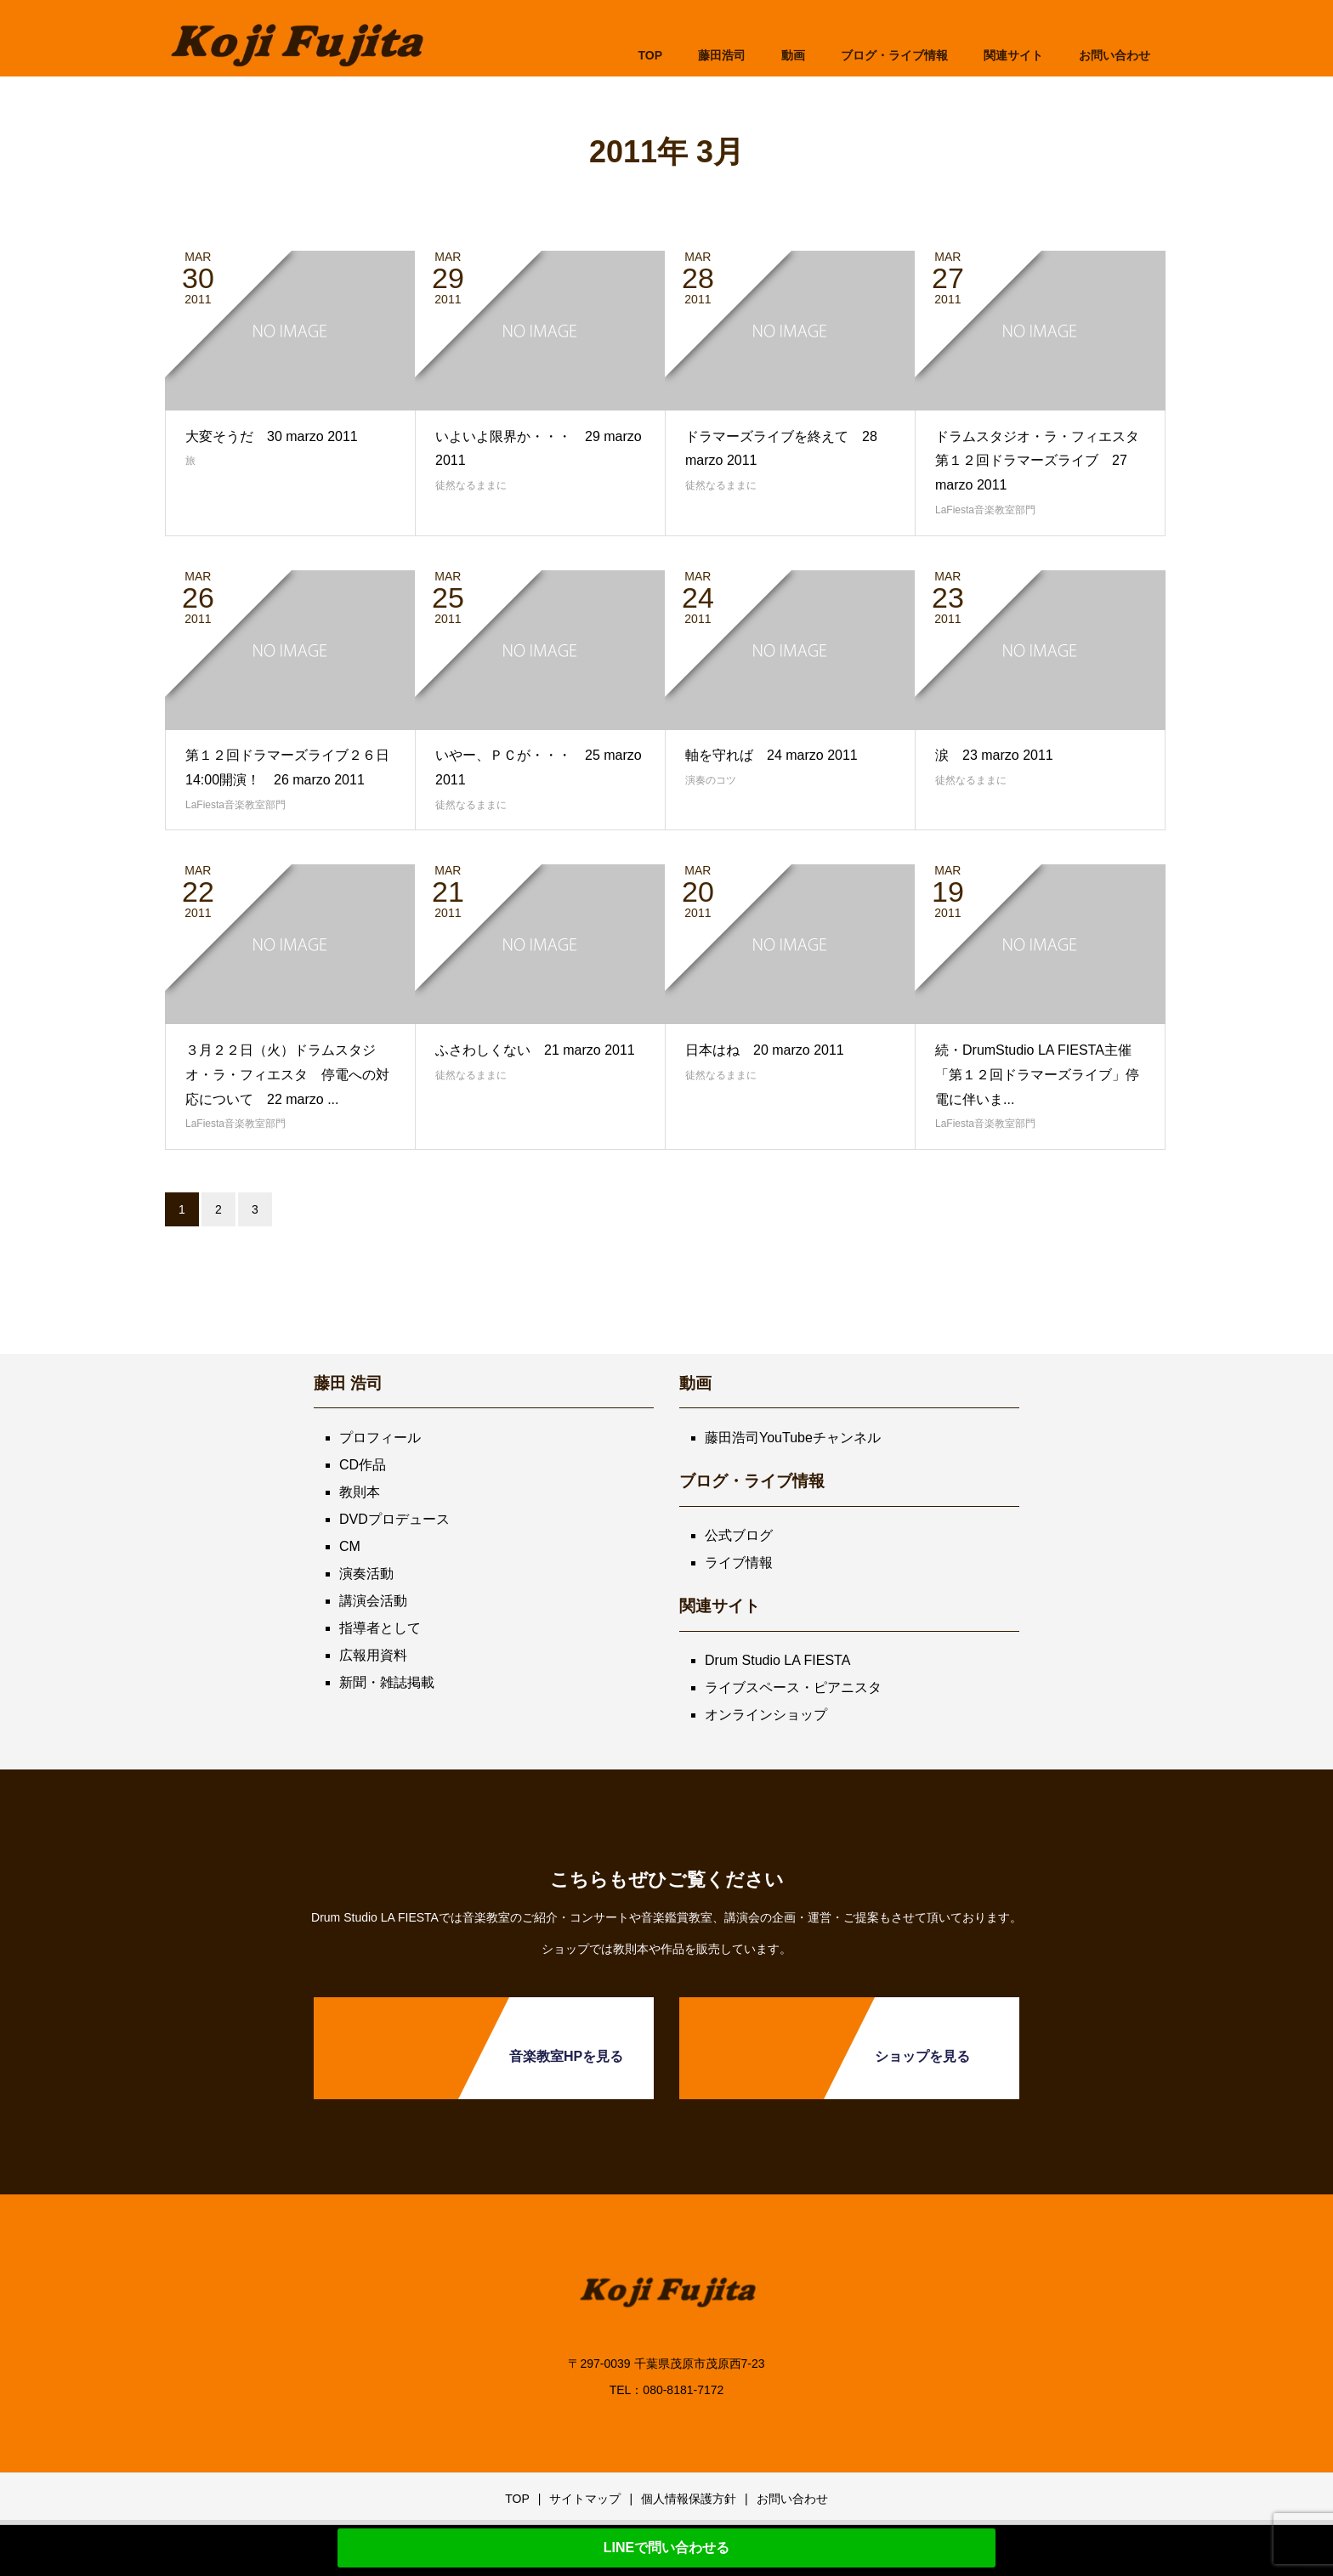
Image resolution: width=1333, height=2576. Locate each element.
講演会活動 (373, 1601)
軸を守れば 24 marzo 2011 (771, 755)
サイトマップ (585, 2498)
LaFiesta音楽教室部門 (985, 510)
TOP (650, 55)
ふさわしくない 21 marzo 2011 (535, 1050)
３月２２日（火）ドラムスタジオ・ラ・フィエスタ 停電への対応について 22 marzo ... (287, 1075)
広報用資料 (373, 1655)
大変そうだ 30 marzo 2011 (271, 436)
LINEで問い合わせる (666, 2547)
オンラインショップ (766, 1714)
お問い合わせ (792, 2498)
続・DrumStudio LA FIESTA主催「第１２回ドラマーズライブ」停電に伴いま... (1037, 1075)
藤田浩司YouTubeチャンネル (793, 1437)
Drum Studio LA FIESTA (777, 1660)
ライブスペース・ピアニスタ (793, 1687)
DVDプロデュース (394, 1519)
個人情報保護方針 (688, 2498)
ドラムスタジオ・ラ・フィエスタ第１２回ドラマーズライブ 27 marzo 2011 (1037, 461)
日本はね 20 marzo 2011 (764, 1050)
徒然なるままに (471, 485)
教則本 (359, 1492)
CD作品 (362, 1465)
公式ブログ (739, 1535)
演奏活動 (366, 1573)
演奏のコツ (710, 780)
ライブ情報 (739, 1562)
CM (349, 1546)
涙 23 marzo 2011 (994, 755)
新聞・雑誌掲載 (386, 1682)
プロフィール (380, 1437)
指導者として (380, 1628)
